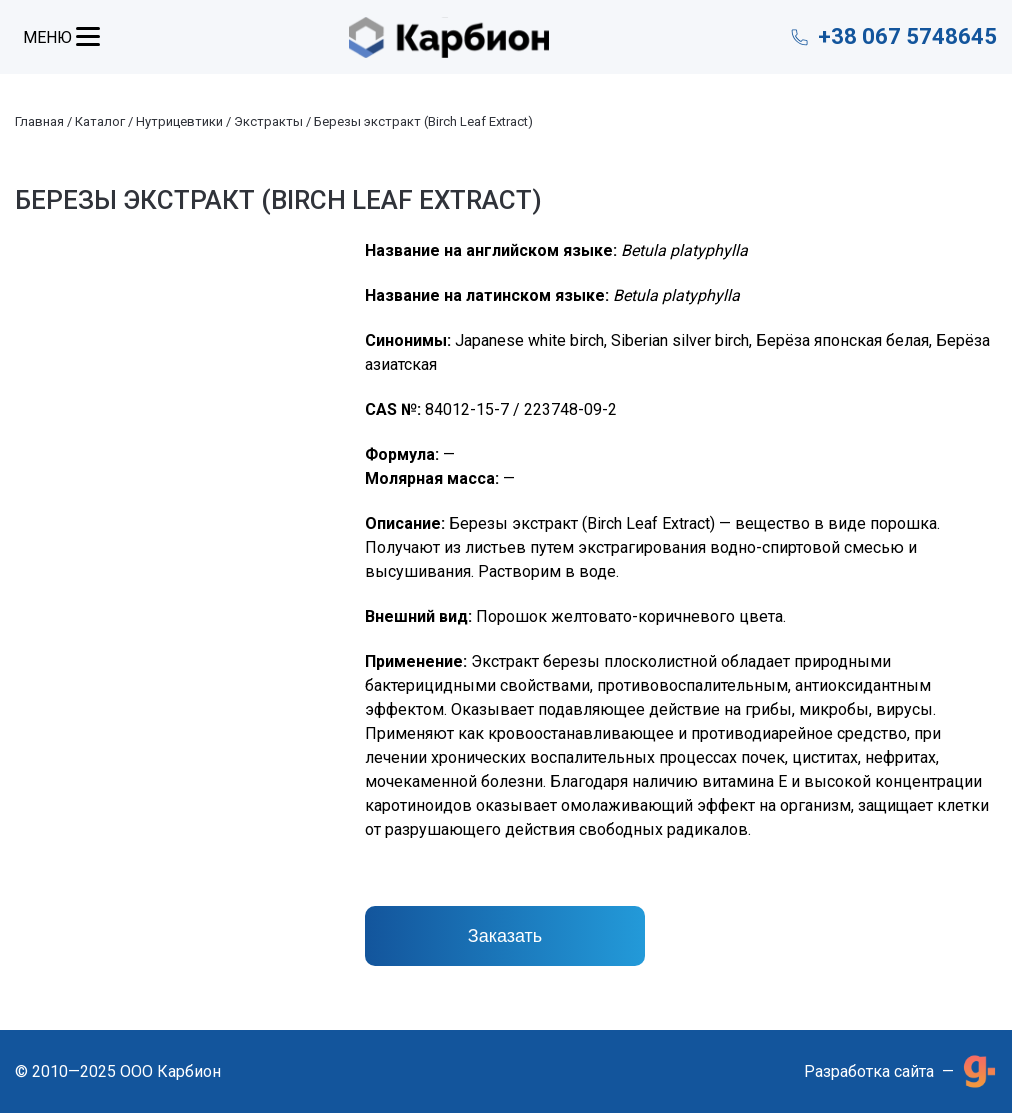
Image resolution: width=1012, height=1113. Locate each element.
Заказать (505, 936)
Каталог (100, 121)
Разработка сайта (869, 1071)
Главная (39, 121)
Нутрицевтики (179, 121)
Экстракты (268, 121)
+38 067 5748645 (907, 36)
